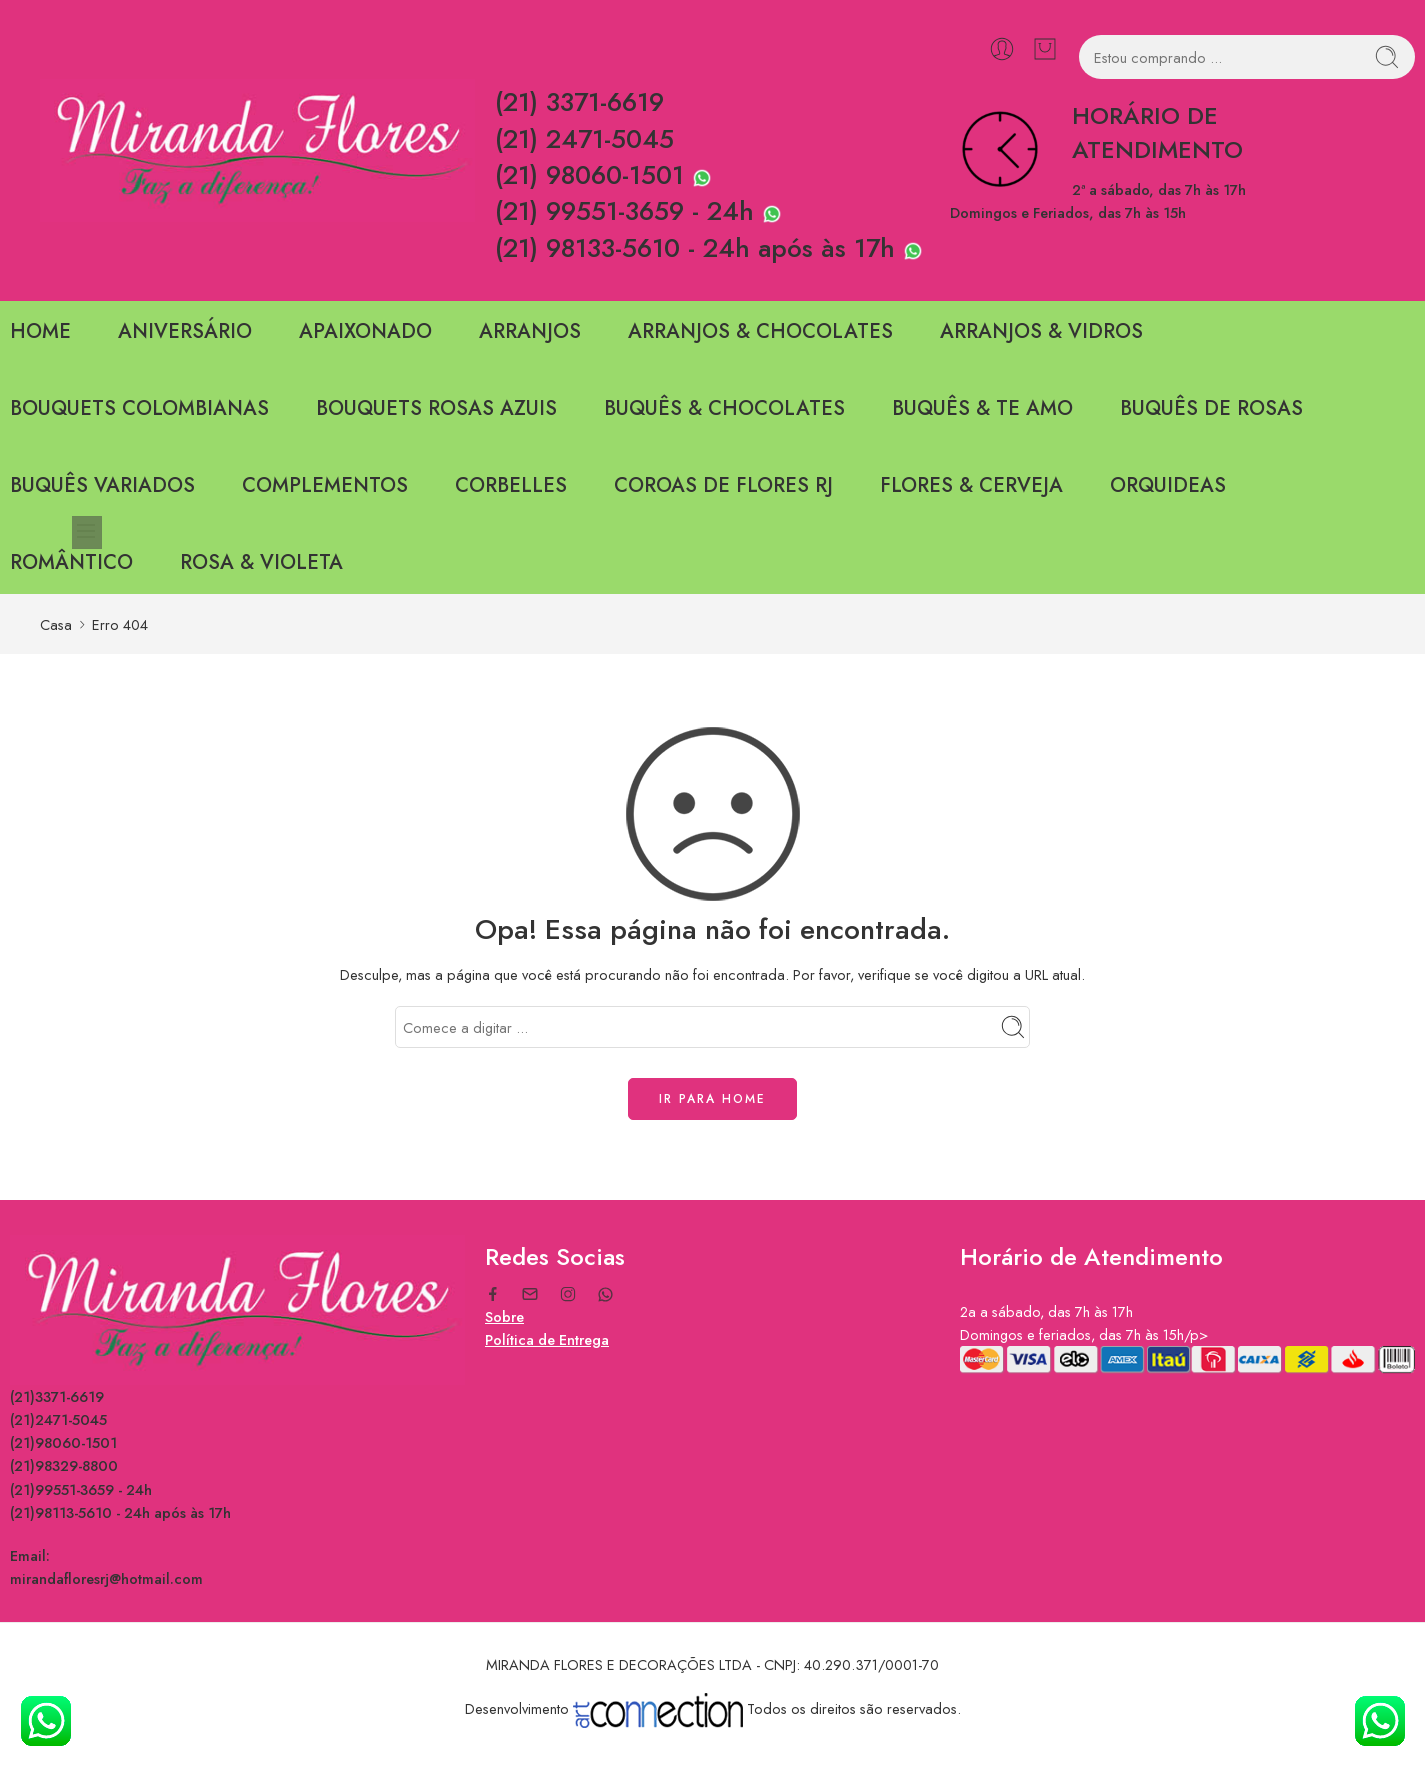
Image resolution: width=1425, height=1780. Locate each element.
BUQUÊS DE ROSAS (1211, 408)
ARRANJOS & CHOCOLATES (760, 331)
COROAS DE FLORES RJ (723, 485)
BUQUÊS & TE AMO (982, 408)
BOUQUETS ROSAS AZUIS (436, 408)
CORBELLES (511, 485)
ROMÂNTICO (71, 562)
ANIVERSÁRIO (185, 331)
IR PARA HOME (712, 1099)
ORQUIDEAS (1168, 485)
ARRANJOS (530, 331)
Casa (56, 624)
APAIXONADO (365, 331)
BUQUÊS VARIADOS (102, 485)
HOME (40, 331)
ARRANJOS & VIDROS (1041, 331)
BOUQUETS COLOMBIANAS (139, 408)
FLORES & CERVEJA (971, 485)
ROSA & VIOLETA (261, 562)
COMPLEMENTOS (325, 485)
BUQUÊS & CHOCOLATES (724, 408)
